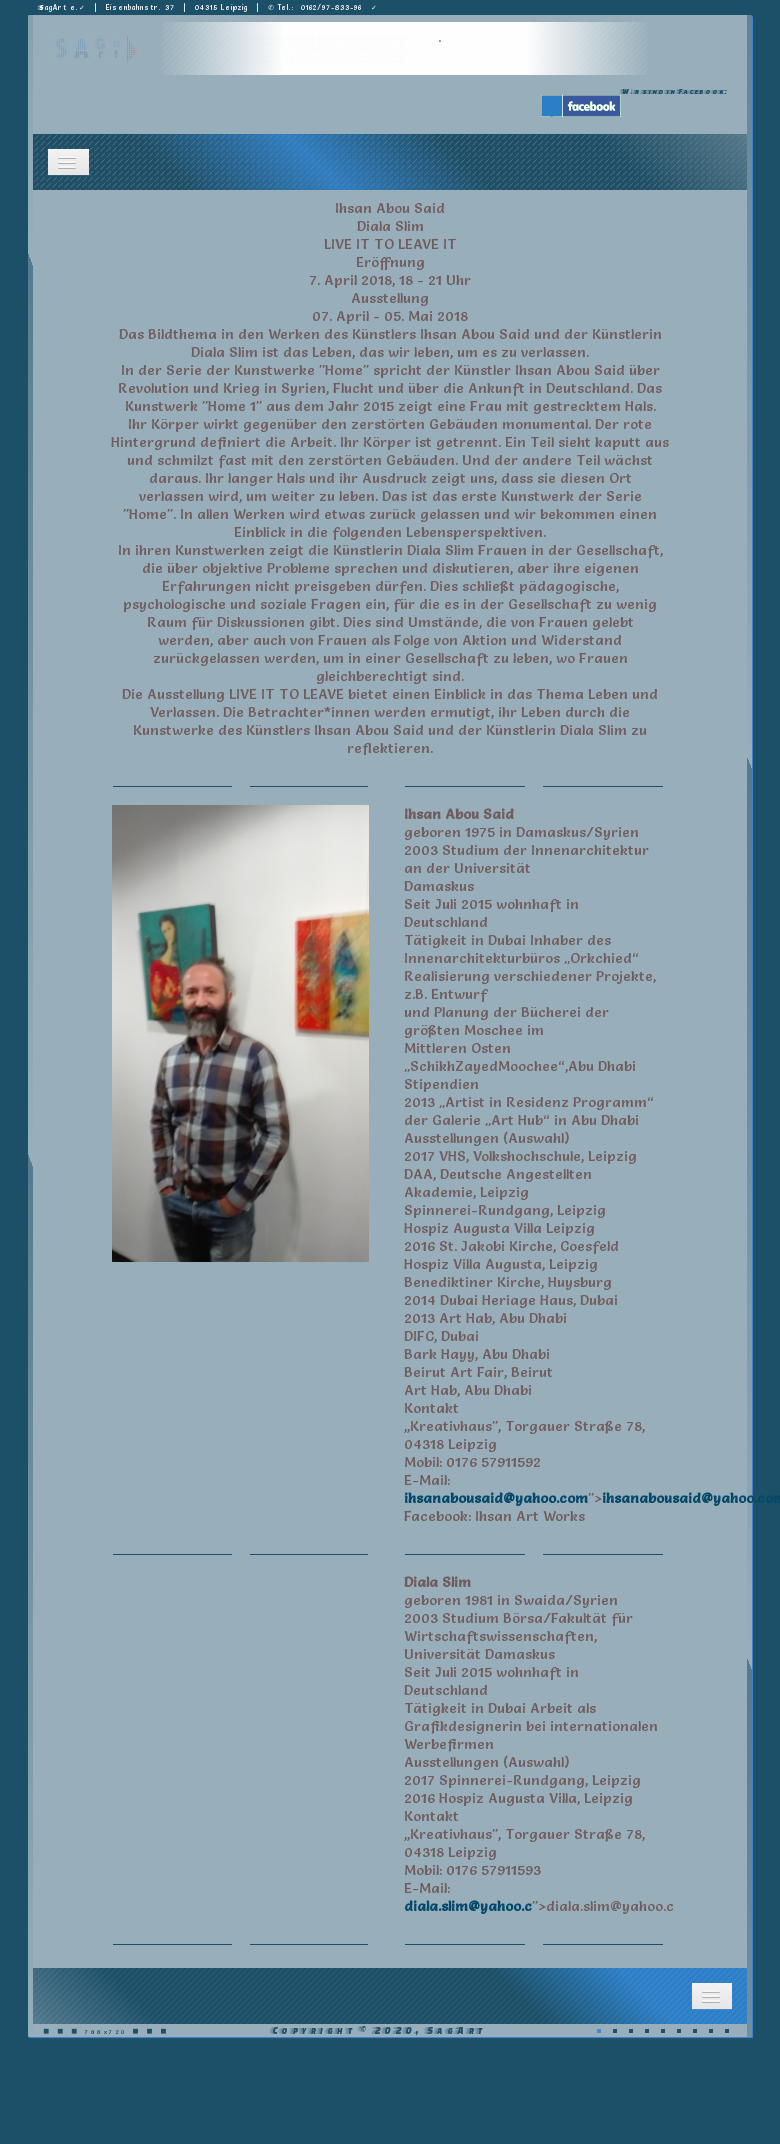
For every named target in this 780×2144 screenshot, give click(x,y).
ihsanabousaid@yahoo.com (496, 1498)
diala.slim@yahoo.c (468, 1906)
